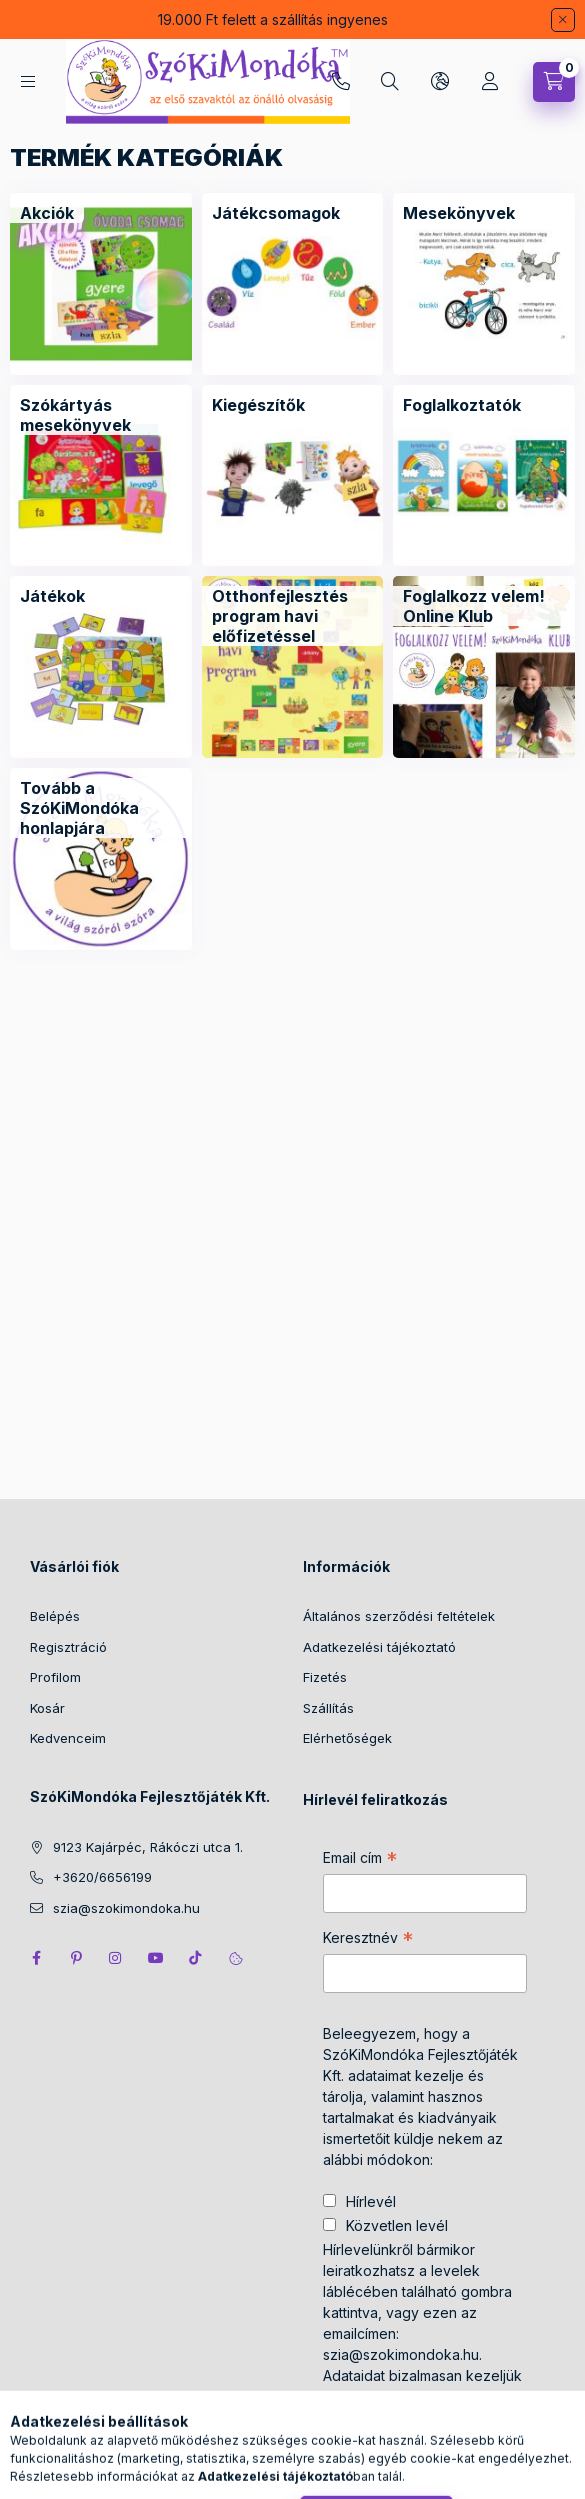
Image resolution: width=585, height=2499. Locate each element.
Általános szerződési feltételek (399, 1616)
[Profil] (490, 82)
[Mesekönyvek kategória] (459, 213)
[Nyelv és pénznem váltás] (440, 82)
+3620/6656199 (341, 82)
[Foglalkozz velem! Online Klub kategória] (484, 606)
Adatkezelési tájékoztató (379, 1647)
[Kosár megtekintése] (554, 82)
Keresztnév (368, 1940)
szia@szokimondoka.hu (126, 1908)
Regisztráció (68, 1647)
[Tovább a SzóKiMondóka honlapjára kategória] (101, 808)
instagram (116, 1958)
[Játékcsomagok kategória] (276, 213)
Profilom (55, 1677)
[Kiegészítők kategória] (258, 405)
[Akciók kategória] (47, 213)
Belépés (55, 1616)
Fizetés (325, 1677)
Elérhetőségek (347, 1738)
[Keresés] (390, 82)
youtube (156, 1958)
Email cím (360, 1860)
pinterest (76, 1958)
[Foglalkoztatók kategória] (462, 405)
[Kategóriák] (28, 81)
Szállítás (328, 1708)
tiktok (196, 1958)
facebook (36, 1958)
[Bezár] (563, 20)
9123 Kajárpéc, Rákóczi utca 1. (148, 1847)
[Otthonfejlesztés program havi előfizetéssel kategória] (293, 616)
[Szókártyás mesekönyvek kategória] (101, 415)
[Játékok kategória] (52, 596)
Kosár (47, 1708)
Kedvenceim (68, 1738)
